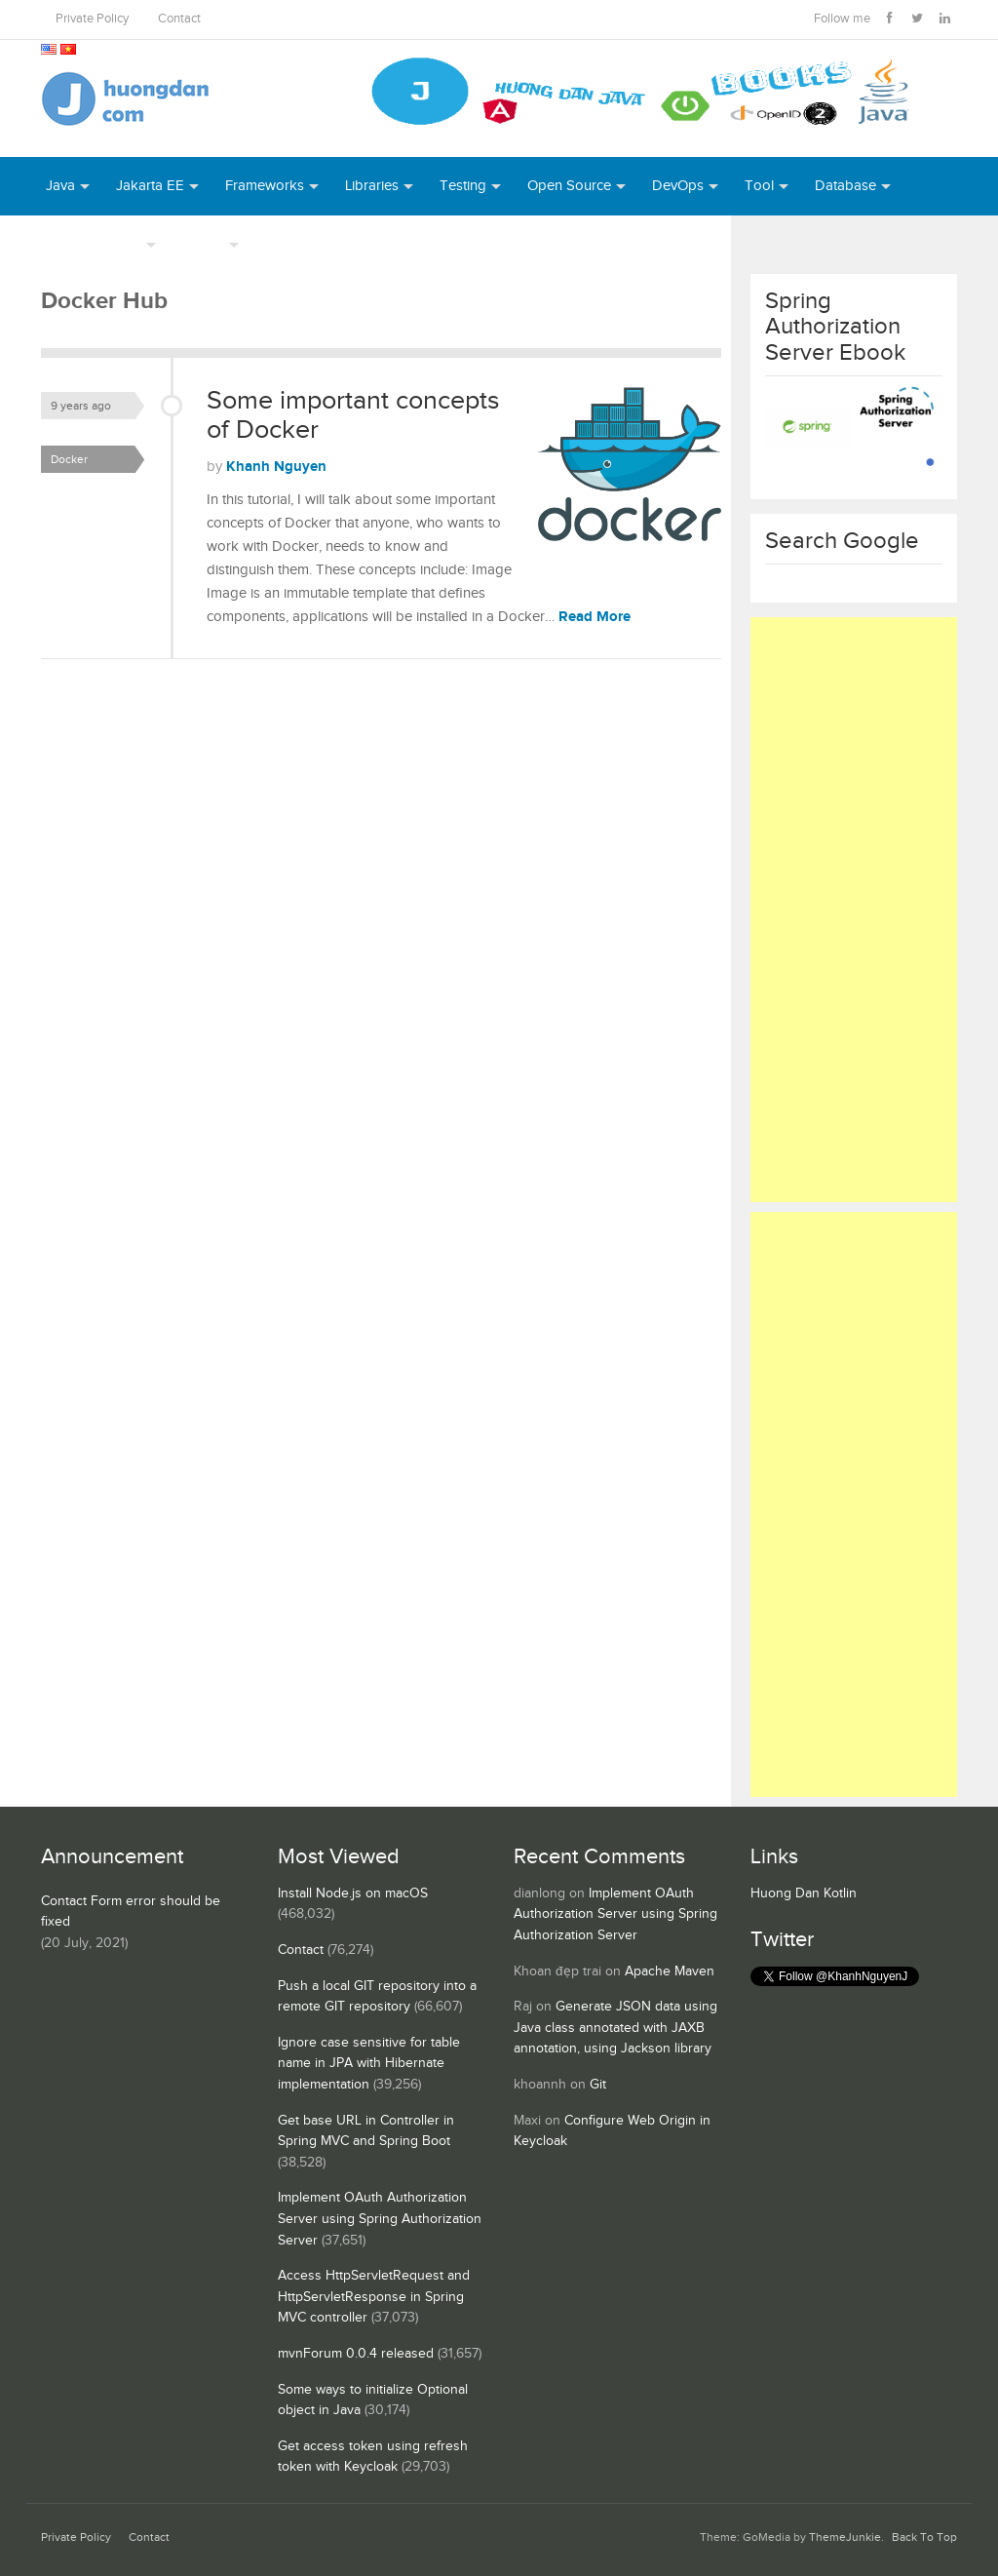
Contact (179, 19)
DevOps (678, 185)
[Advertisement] (854, 909)
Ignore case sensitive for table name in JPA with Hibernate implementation (369, 2063)
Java (60, 185)
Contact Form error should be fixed (130, 1912)
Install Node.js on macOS (353, 1893)
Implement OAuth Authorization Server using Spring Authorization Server (379, 2218)
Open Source (569, 185)
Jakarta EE (150, 185)
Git (598, 2084)
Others (203, 244)
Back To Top (924, 2537)
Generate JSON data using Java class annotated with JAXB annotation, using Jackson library (615, 2027)
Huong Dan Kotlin (803, 1893)
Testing (463, 185)
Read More (594, 616)
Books (285, 244)
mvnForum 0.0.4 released (356, 2353)
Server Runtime (93, 244)
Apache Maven (669, 1971)
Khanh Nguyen (276, 466)
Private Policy (92, 19)
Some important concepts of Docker (353, 415)
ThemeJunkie (845, 2537)
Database (845, 185)
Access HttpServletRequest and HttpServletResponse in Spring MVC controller (374, 2296)
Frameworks (264, 185)
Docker (69, 459)
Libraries (372, 185)
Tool (759, 185)
